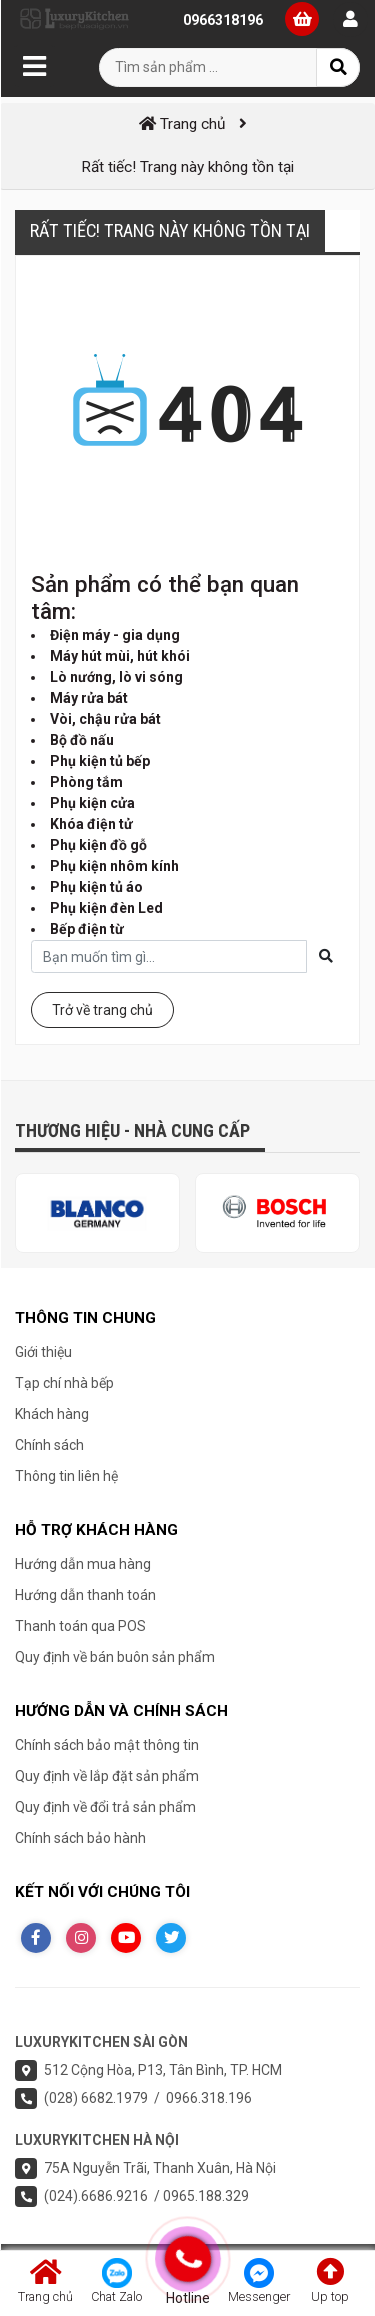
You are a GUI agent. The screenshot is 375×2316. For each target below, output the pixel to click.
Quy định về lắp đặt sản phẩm (107, 1776)
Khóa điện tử (91, 824)
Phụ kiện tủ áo (96, 887)
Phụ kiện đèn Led (106, 908)
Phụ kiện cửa (92, 803)
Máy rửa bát (89, 698)
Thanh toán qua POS (80, 1626)
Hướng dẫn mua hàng (83, 1564)
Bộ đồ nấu (82, 740)
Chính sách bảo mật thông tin (107, 1745)
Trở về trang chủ (102, 1010)
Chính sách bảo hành (80, 1838)
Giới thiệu (43, 1352)
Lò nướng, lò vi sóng (116, 677)
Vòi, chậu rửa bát (105, 719)
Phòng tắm (86, 782)
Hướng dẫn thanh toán (85, 1595)
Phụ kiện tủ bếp (100, 761)
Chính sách (49, 1445)
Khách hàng (52, 1414)
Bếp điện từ (87, 929)
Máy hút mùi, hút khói (120, 656)
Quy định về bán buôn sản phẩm (115, 1657)
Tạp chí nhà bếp (64, 1383)
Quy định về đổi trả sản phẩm (105, 1807)
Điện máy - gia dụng (115, 635)
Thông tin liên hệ (66, 1476)
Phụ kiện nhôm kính (114, 866)
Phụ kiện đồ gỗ (98, 845)
